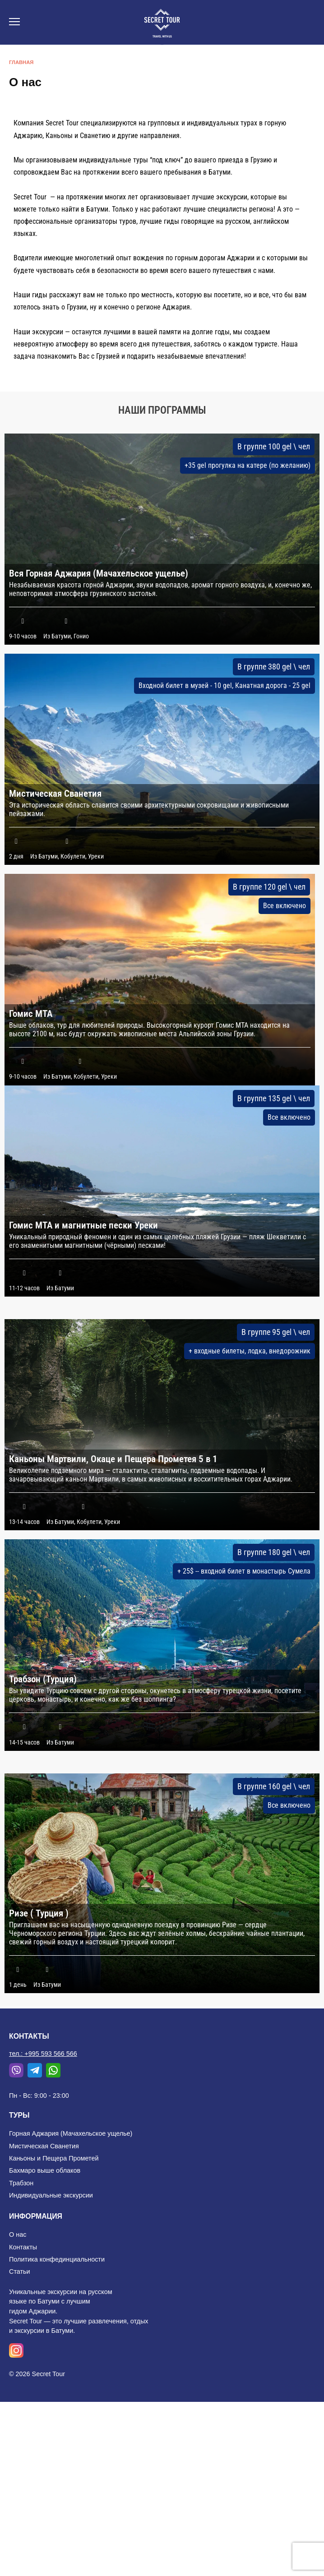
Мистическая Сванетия (55, 793)
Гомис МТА (30, 1013)
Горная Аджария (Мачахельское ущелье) (70, 2133)
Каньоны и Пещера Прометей (53, 2158)
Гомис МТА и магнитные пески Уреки (83, 1225)
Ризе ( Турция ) (39, 1913)
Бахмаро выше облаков (44, 2170)
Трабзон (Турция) (43, 1679)
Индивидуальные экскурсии (51, 2195)
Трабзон (21, 2183)
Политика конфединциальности (57, 2259)
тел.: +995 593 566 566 (43, 2053)
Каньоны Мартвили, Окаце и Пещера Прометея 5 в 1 (113, 1459)
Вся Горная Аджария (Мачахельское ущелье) (98, 573)
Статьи (19, 2271)
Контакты (23, 2247)
